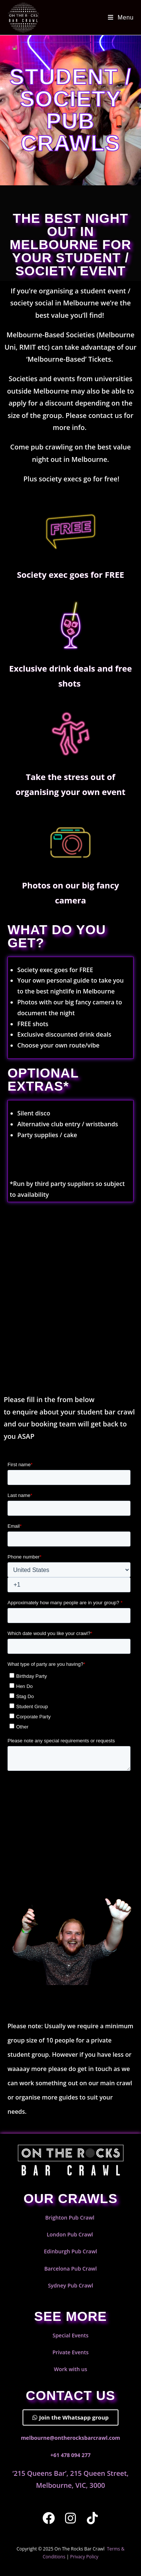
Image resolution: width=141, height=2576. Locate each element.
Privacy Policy (84, 2556)
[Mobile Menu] (120, 17)
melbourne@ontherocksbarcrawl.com (70, 2437)
